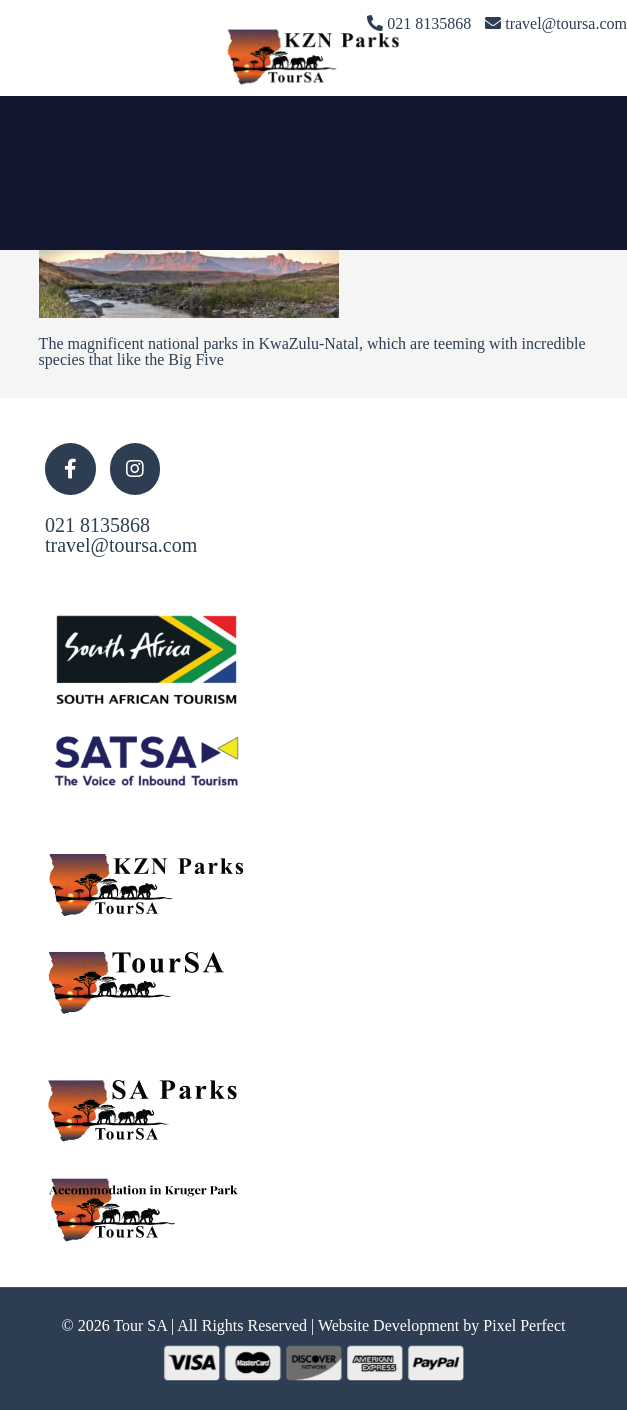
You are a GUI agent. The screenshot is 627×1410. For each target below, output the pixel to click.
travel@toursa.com (121, 545)
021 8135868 (97, 525)
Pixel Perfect (524, 1325)
